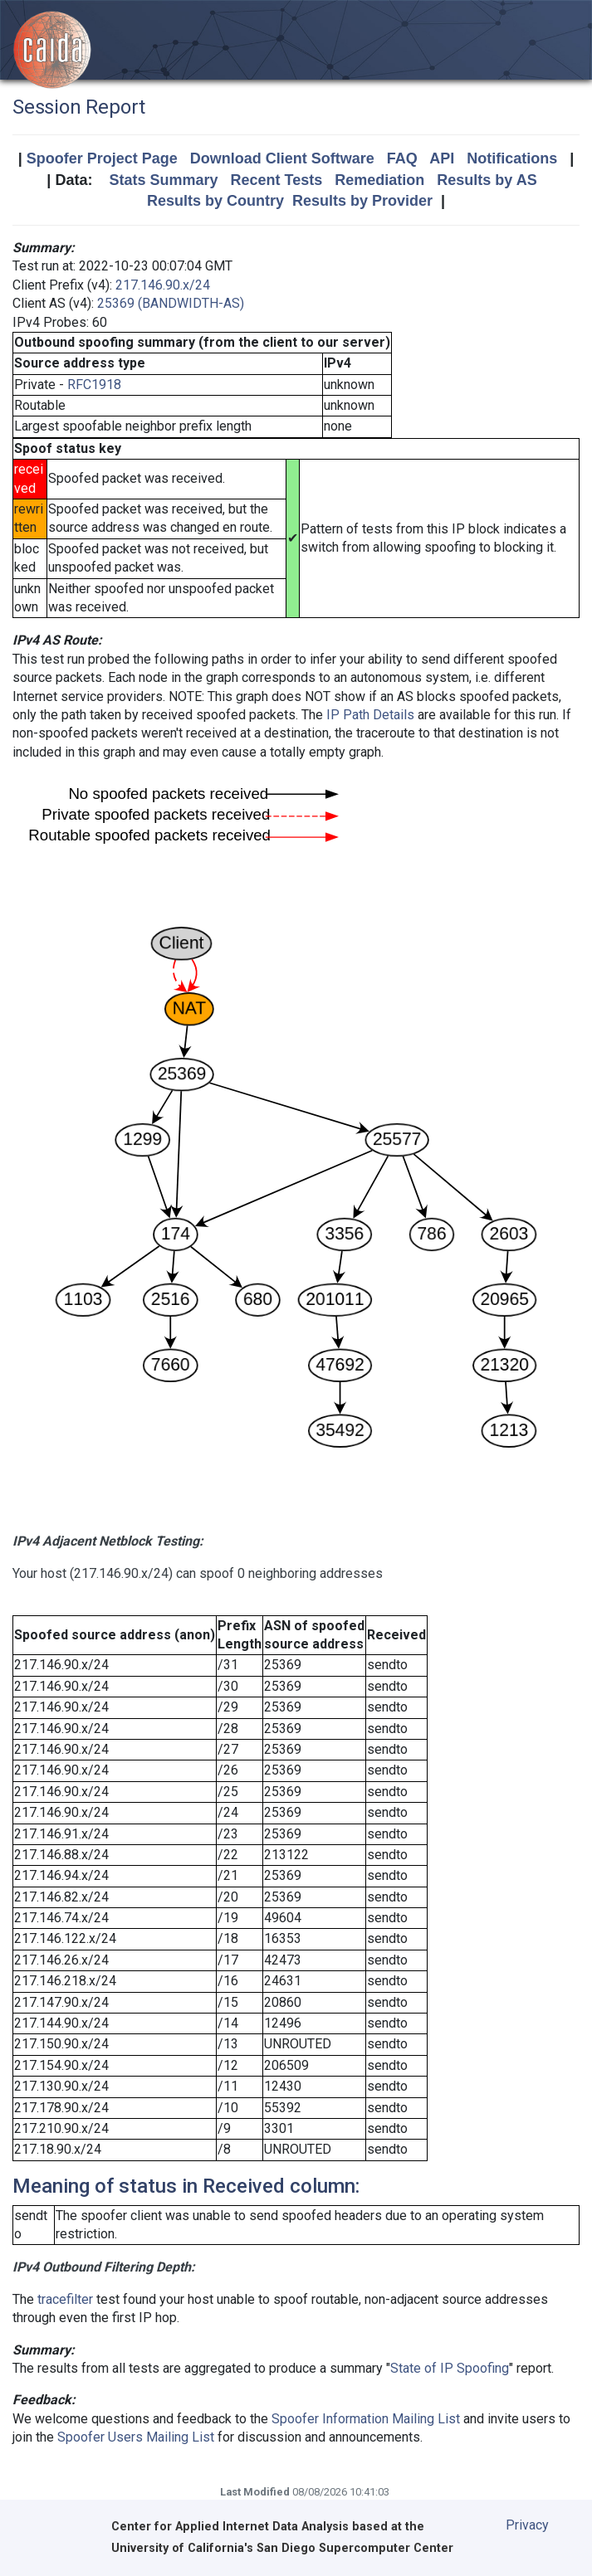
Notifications (512, 158)
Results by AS (486, 180)
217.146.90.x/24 (162, 285)
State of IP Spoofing (449, 2368)
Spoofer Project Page (102, 158)
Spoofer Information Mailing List (366, 2419)
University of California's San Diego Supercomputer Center (282, 2548)
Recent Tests (276, 180)
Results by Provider (362, 200)
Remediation (379, 180)
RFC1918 (94, 384)
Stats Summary (163, 180)
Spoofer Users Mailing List (135, 2437)
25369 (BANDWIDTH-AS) (170, 303)
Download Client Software (282, 158)
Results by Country (215, 200)
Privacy (527, 2525)
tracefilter (65, 2299)
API (441, 158)
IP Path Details (370, 715)
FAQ (402, 158)
